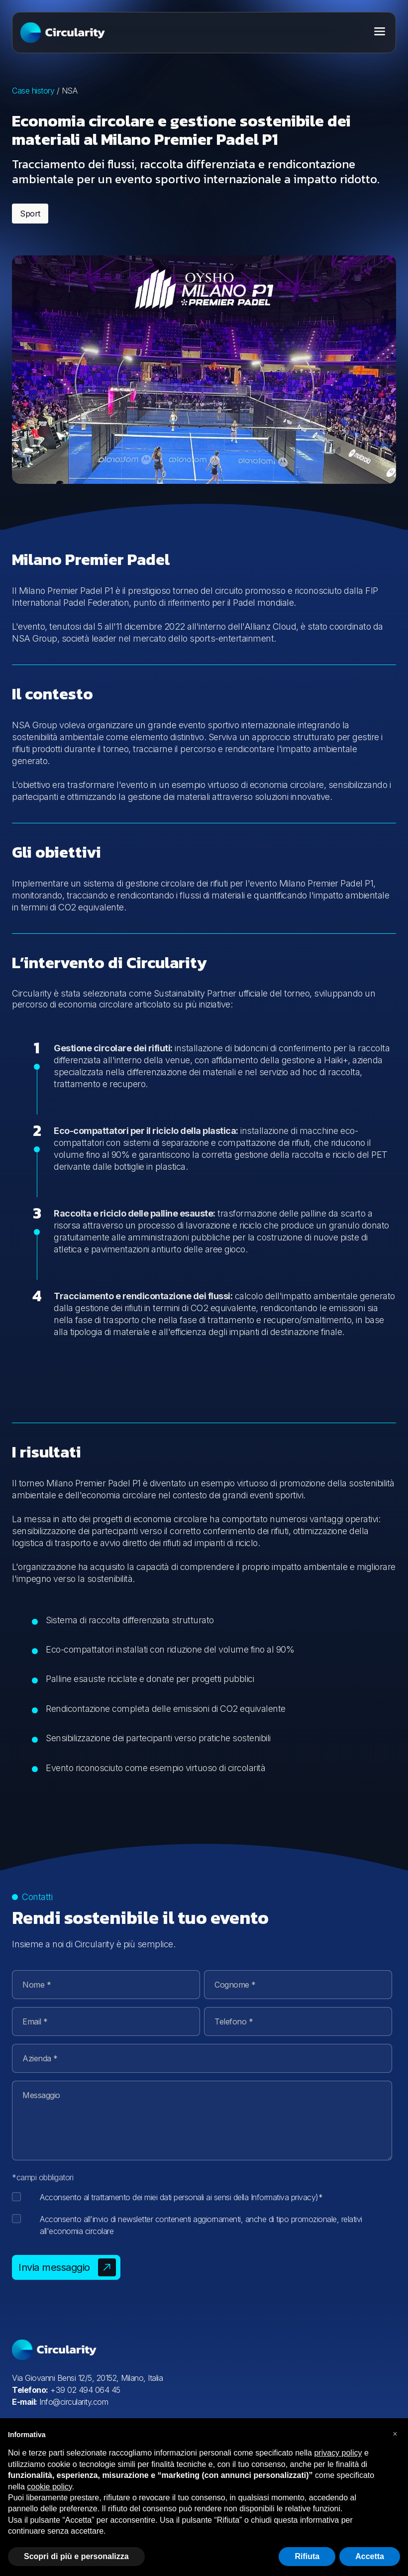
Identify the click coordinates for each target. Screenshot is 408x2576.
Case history (33, 91)
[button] (395, 2434)
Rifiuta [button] (307, 2556)
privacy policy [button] (338, 2453)
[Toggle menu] (380, 31)
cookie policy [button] (49, 2486)
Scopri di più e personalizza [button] (76, 2556)
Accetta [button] (369, 2556)
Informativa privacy (283, 2197)
